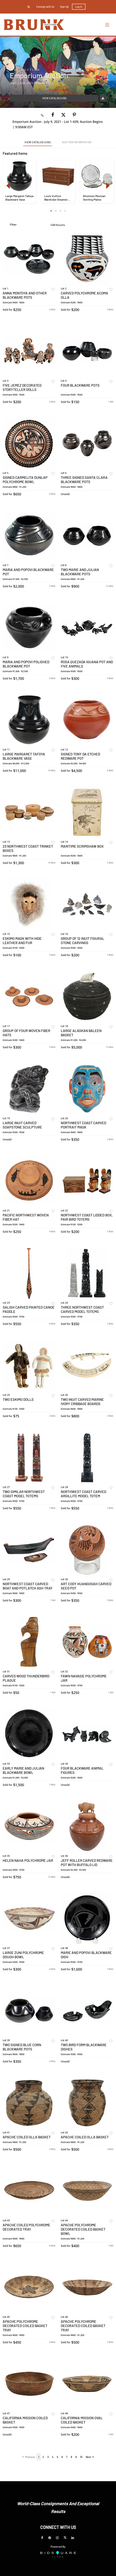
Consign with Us (45, 6)
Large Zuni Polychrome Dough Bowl (23, 1954)
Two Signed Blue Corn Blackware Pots (22, 2047)
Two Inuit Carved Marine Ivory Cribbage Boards (82, 1401)
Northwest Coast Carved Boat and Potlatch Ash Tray (28, 1586)
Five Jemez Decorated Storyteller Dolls (22, 387)
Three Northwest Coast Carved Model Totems (82, 1309)
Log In (78, 6)
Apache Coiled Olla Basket (27, 2137)
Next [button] (108, 185)
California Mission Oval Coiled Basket (82, 2420)
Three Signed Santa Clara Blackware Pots (84, 479)
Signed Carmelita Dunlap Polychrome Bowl (25, 479)
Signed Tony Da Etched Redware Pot (80, 756)
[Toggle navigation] (107, 25)
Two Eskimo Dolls (18, 1399)
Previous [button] (8, 185)
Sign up (64, 6)
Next (90, 2456)
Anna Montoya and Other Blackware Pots (25, 295)
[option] (19, 181)
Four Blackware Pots (80, 385)
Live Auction (25, 69)
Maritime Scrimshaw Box (82, 846)
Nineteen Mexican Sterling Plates (94, 197)
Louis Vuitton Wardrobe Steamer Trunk (56, 197)
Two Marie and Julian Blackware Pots (80, 571)
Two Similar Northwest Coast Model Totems (24, 1493)
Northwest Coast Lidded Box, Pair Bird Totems (87, 1217)
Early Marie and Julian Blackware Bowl (23, 1770)
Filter (13, 224)
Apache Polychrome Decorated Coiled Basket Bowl (83, 2229)
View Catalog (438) (54, 98)
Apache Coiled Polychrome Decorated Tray (26, 2227)
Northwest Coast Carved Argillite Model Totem (83, 1493)
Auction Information (76, 142)
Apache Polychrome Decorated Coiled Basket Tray (25, 2325)
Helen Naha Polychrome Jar (28, 1860)
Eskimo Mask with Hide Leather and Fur (22, 940)
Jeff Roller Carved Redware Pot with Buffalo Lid (87, 1862)
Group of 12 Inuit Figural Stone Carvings (82, 940)
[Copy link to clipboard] (42, 115)
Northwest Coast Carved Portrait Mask (83, 1125)
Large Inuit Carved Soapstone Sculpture (22, 1125)
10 (81, 2456)
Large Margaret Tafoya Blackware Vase (19, 197)
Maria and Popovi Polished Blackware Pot (26, 664)
